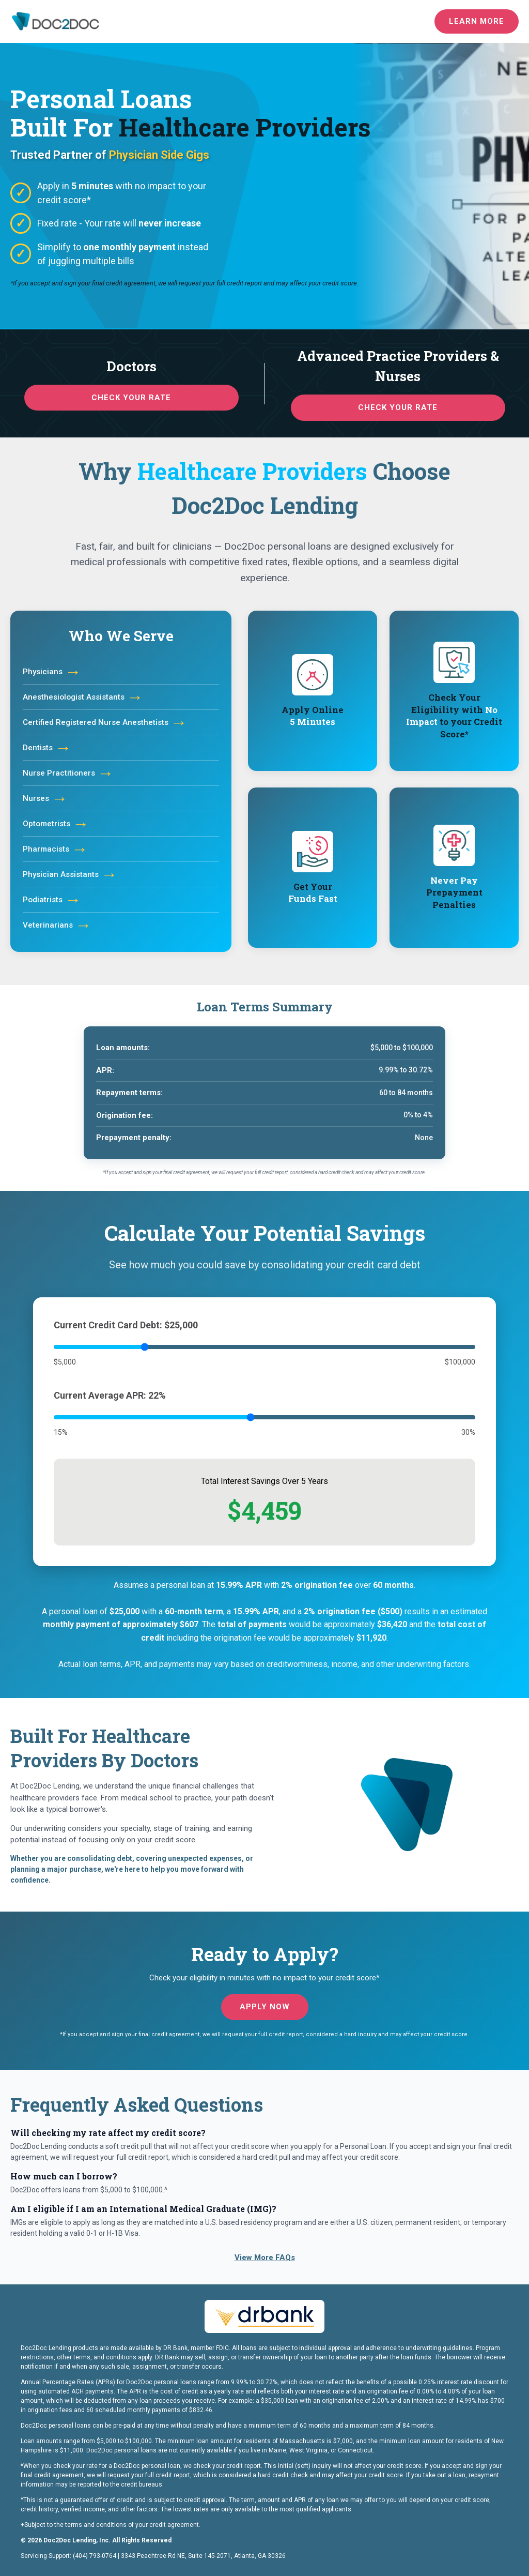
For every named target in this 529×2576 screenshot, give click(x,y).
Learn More (476, 21)
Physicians (52, 671)
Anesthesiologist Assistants (83, 697)
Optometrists (56, 823)
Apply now (265, 2006)
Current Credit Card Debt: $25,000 (126, 1325)
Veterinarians (57, 925)
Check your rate (131, 397)
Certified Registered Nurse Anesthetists (105, 722)
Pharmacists (55, 849)
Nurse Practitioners (68, 773)
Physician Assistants (70, 874)
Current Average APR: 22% (110, 1395)
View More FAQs (265, 2257)
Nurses (45, 798)
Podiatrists (52, 899)
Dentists (47, 747)
